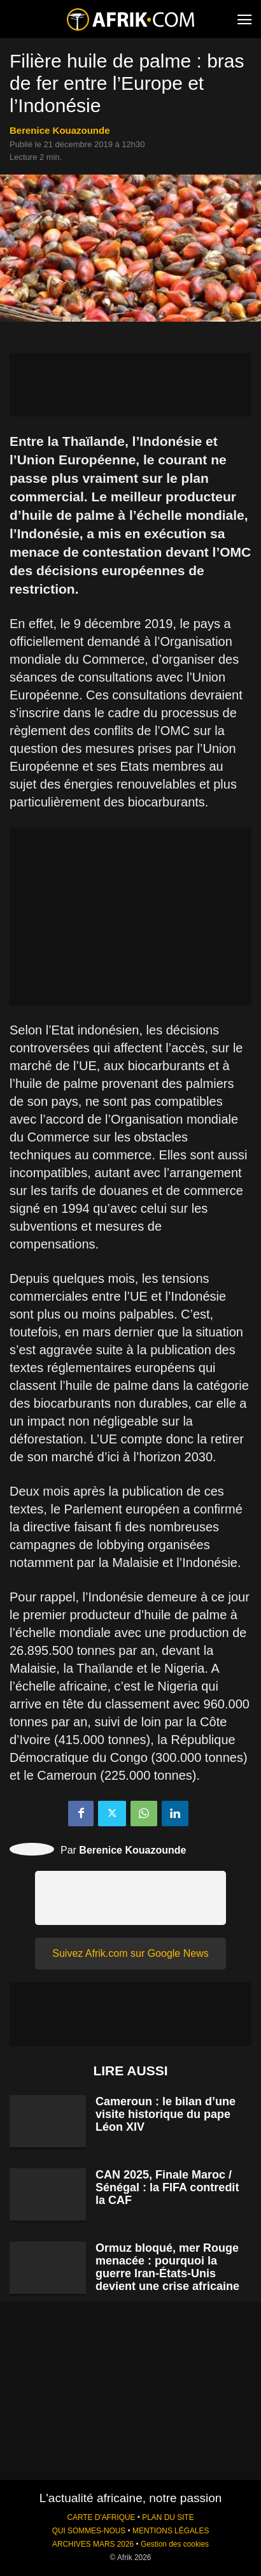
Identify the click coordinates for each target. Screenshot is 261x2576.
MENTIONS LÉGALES (170, 2530)
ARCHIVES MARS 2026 (93, 2544)
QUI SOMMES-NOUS (89, 2530)
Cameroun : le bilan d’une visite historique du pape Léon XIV (165, 2114)
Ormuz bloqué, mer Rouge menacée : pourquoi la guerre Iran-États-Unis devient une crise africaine (167, 2267)
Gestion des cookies (175, 2544)
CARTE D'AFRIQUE (101, 2517)
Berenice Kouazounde (60, 130)
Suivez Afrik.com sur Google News (130, 1953)
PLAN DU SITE (168, 2517)
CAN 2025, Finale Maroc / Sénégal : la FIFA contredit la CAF (167, 2187)
